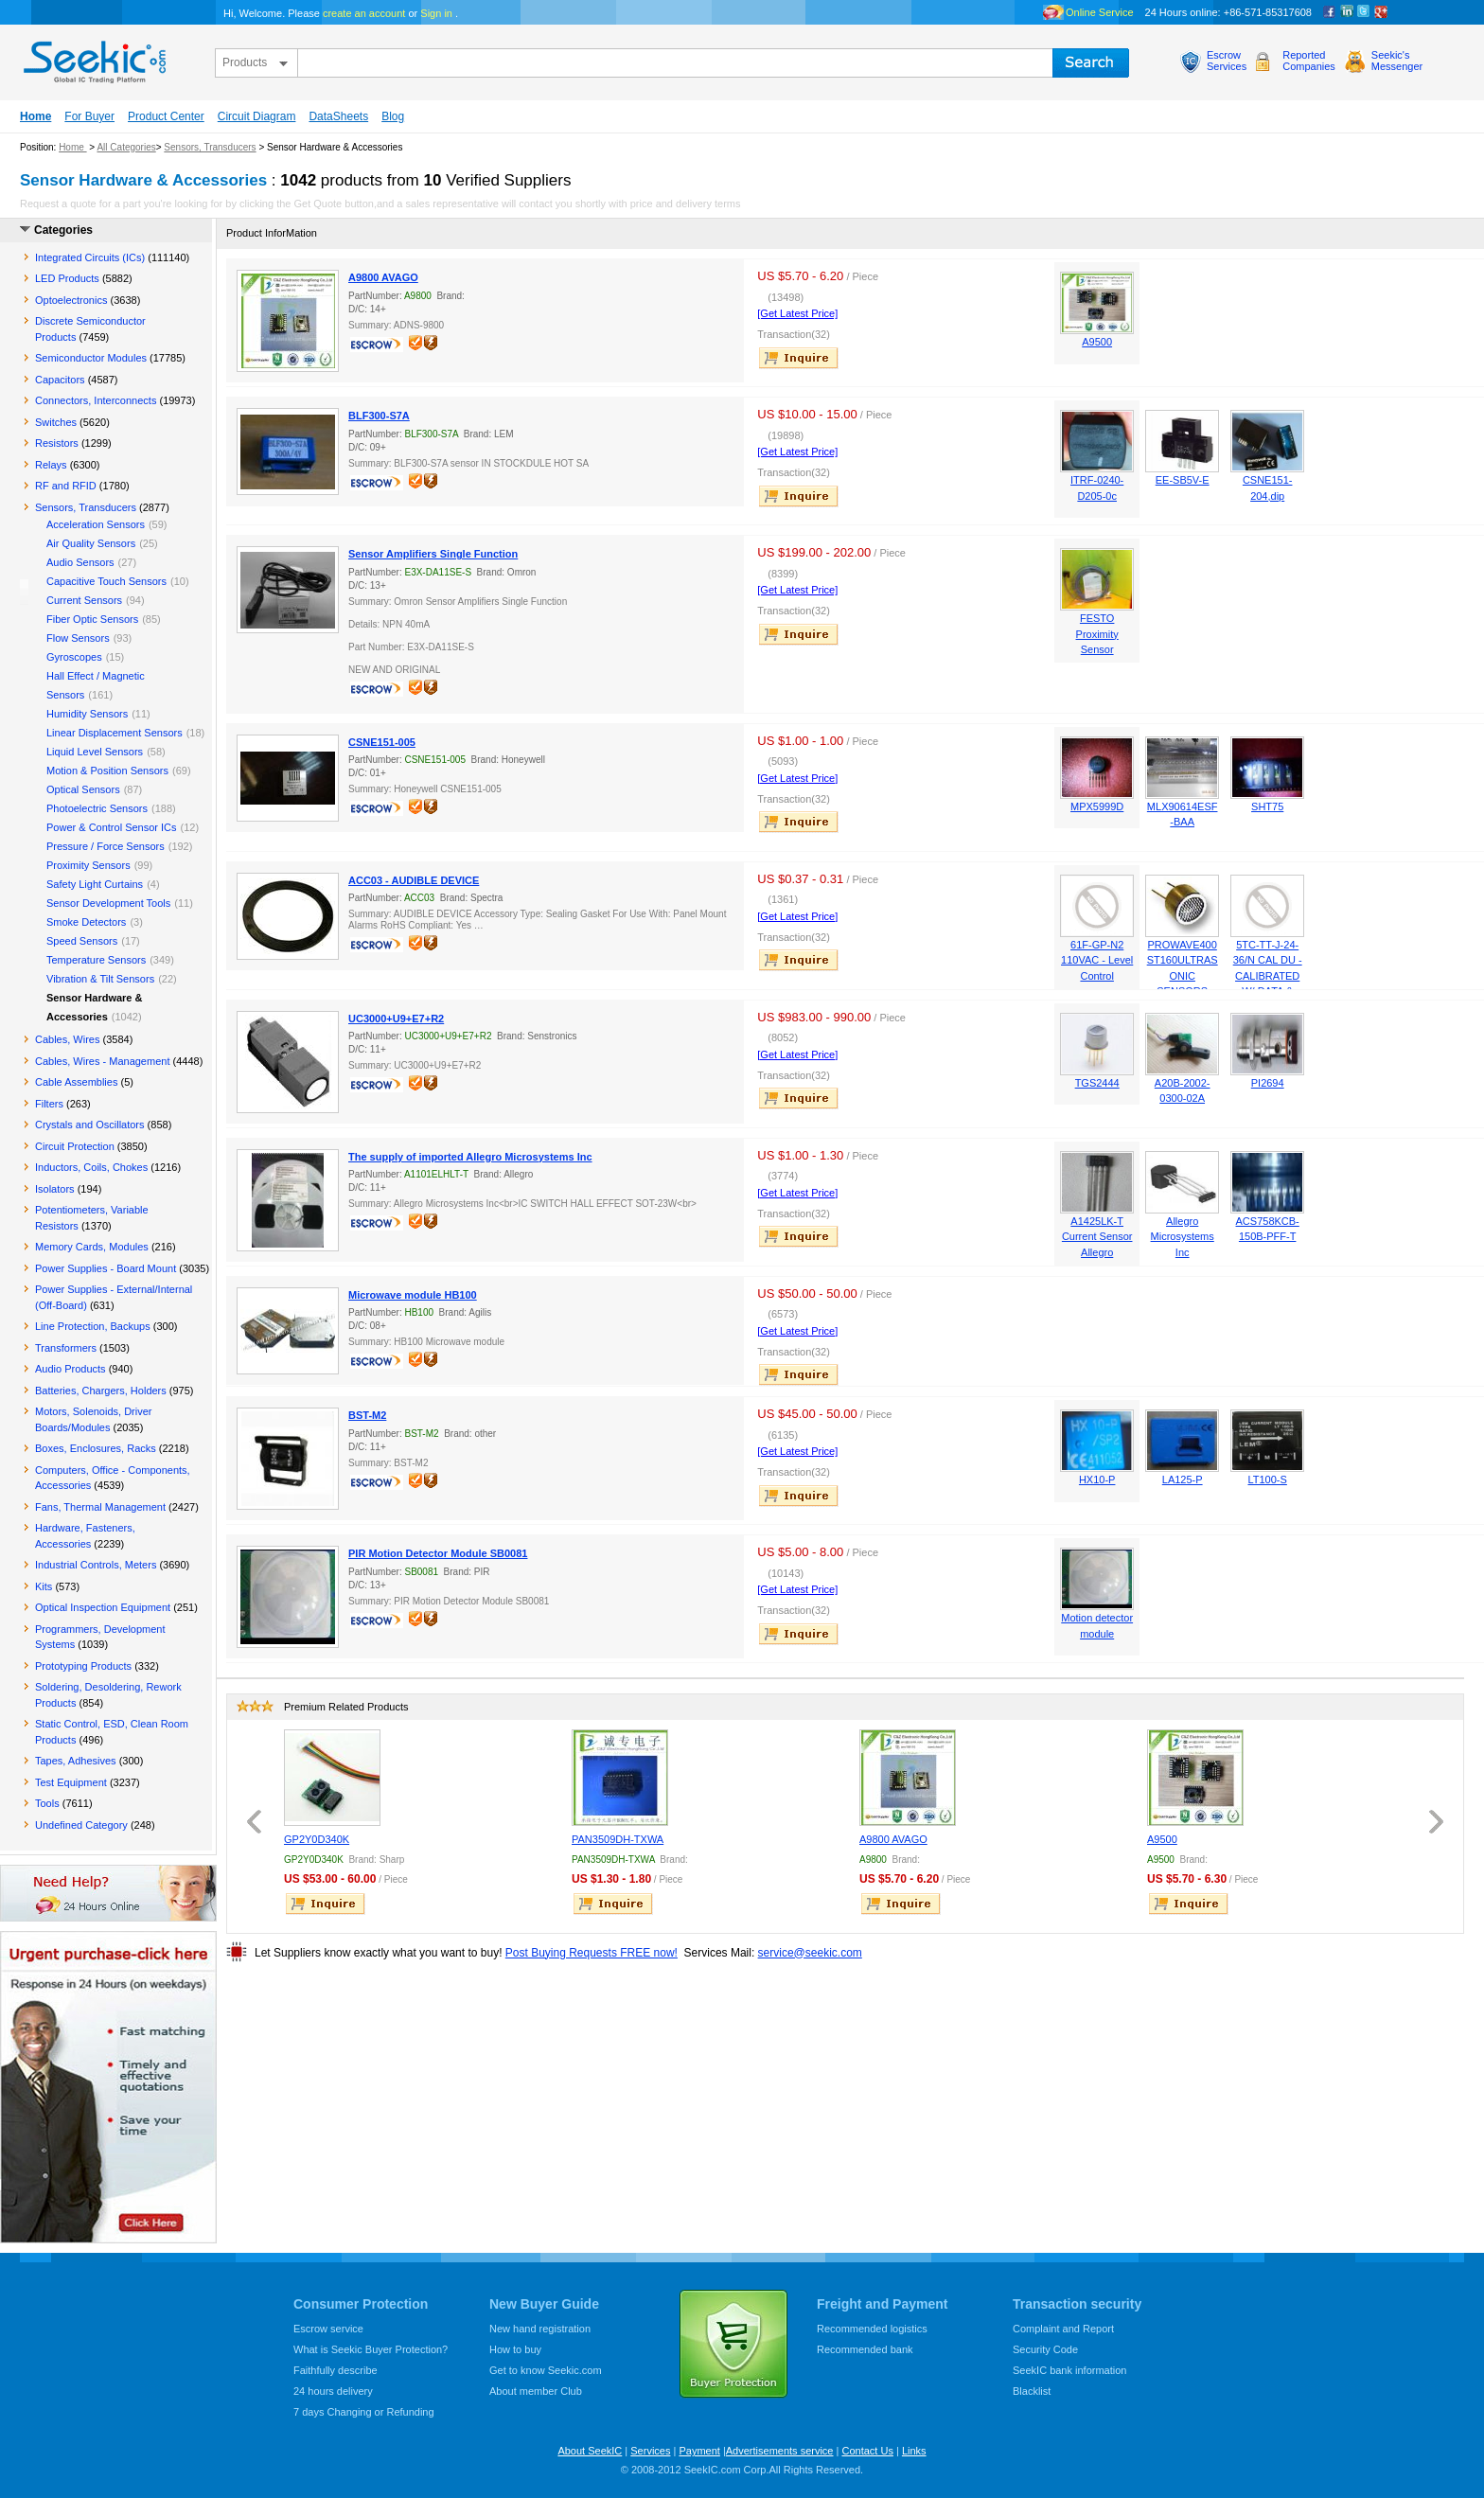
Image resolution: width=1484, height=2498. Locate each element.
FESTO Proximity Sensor (1097, 633)
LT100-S (1266, 1479)
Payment (699, 2450)
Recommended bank (865, 2349)
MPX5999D (1096, 806)
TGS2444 (1097, 1083)
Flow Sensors (78, 638)
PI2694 (1267, 1083)
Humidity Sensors (87, 713)
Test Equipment (71, 1782)
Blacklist (1032, 2391)
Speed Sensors (81, 941)
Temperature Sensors (96, 960)
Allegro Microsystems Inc (1182, 1236)
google (1380, 12)
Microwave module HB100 (412, 1295)
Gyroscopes (74, 657)
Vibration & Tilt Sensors (100, 978)
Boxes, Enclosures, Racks (95, 1448)
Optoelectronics (71, 300)
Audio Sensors (80, 562)
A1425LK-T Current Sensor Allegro (1097, 1236)
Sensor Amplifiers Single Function (433, 553)
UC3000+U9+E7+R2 (396, 1018)
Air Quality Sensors (90, 543)
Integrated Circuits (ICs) (90, 257)
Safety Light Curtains (94, 884)
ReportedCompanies (1308, 60)
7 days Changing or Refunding (363, 2412)
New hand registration (540, 2328)
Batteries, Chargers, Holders (101, 1390)
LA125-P (1182, 1479)
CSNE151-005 (381, 742)
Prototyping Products (83, 1666)
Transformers (66, 1348)
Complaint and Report (1063, 2328)
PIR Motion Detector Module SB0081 (437, 1553)
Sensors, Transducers (210, 147)
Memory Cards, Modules (92, 1246)
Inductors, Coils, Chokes (91, 1167)
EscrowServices (1226, 60)
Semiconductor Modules (91, 357)
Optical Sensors (83, 789)
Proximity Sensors (88, 865)
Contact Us (866, 2450)
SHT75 (1267, 806)
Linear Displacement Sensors (114, 732)
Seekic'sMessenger (1396, 60)
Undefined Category (81, 1825)
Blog (392, 116)
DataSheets (338, 116)
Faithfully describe (335, 2370)
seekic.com (93, 58)
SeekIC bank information (1069, 2370)
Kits (43, 1586)
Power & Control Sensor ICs (111, 827)
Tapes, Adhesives (75, 1760)
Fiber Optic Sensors (92, 619)
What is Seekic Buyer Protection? (370, 2349)
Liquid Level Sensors (94, 751)
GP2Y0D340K (316, 1839)
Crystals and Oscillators (90, 1124)
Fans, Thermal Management (100, 1507)
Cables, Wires (67, 1039)
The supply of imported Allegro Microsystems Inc (470, 1156)
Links (914, 2450)
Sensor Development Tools (108, 903)
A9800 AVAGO (383, 277)
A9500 (1097, 341)
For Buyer (89, 116)
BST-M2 (367, 1415)
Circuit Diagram (257, 116)
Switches (56, 422)
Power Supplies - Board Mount (105, 1268)
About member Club (535, 2391)
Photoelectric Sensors (97, 808)
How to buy (515, 2349)
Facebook (1329, 12)
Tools (47, 1803)
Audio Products (70, 1368)
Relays (51, 464)
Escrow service (328, 2328)
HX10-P (1097, 1479)
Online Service (1100, 12)
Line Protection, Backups (92, 1326)
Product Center (166, 116)
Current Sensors (84, 600)
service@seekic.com (810, 1952)
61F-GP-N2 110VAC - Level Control (1097, 960)
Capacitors (60, 379)
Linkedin (1346, 12)
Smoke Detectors (86, 922)
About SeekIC (589, 2450)
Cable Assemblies (76, 1082)
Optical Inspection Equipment (102, 1607)
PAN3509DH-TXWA (617, 1839)
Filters (49, 1103)
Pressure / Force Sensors (105, 846)
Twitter (1363, 12)
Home (35, 116)
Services (650, 2450)
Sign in (436, 13)
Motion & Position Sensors (107, 770)
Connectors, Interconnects (95, 400)
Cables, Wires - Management (102, 1061)
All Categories (126, 147)
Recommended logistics (872, 2328)
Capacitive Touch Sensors (106, 581)
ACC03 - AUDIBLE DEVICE (413, 880)
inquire (799, 357)
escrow (378, 346)
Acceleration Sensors (95, 524)
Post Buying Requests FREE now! (591, 1952)
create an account (364, 13)
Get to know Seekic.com (545, 2370)
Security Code (1045, 2349)
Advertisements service (780, 2450)
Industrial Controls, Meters (95, 1564)
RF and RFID (66, 485)
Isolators (55, 1189)
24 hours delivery (333, 2391)
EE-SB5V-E (1183, 480)
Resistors (57, 443)
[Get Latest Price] (797, 313)
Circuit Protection (75, 1146)
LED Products (67, 278)
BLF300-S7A (379, 415)
